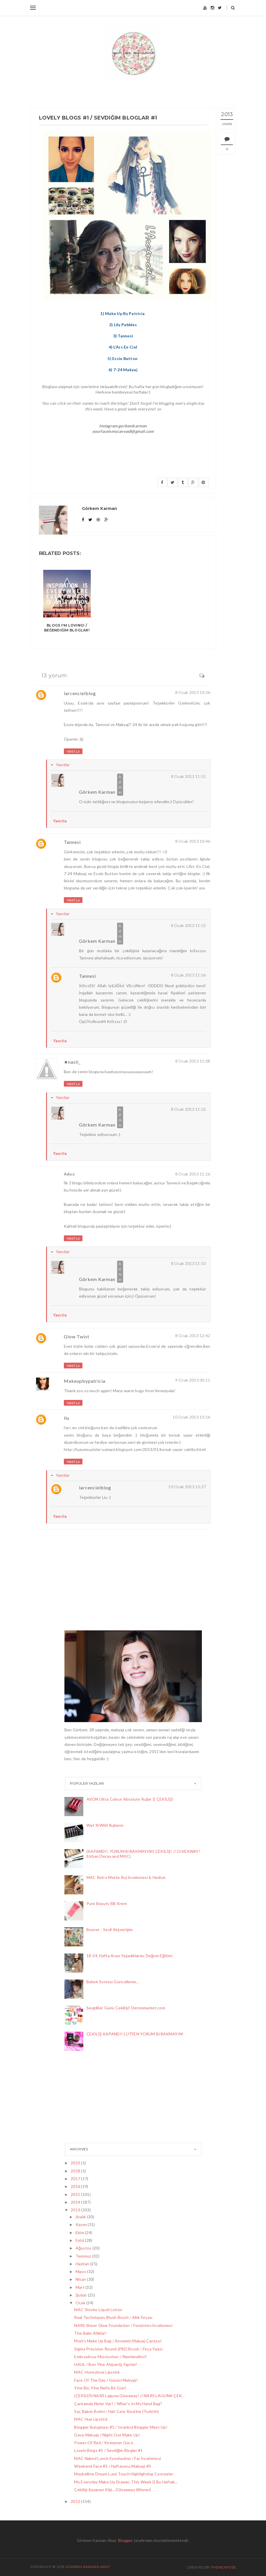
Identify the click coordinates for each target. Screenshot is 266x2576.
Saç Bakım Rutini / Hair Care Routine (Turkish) (116, 2411)
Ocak (81, 2302)
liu (66, 1418)
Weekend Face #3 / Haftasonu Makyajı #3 (112, 2466)
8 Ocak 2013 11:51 (188, 776)
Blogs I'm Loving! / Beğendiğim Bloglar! (67, 627)
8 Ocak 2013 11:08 (192, 1061)
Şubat (82, 2295)
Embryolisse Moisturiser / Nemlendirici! (110, 2356)
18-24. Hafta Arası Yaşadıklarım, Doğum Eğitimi (129, 1955)
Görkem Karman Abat (87, 2567)
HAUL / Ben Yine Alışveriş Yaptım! (105, 2364)
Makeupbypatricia (84, 1381)
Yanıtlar (63, 764)
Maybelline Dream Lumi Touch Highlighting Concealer (123, 2473)
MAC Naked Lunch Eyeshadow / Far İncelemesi (117, 2458)
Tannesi (72, 842)
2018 (76, 2170)
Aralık (81, 2216)
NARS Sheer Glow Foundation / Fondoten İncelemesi (123, 2325)
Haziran (83, 2263)
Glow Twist (76, 1336)
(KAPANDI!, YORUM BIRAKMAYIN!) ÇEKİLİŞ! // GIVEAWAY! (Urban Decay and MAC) (143, 1854)
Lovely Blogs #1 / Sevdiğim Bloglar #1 (108, 2450)
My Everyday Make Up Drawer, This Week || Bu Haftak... (126, 2481)
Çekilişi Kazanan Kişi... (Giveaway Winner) (112, 2489)
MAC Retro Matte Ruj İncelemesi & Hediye (126, 1877)
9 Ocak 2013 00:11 (192, 1380)
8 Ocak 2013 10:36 (192, 692)
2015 (76, 2194)
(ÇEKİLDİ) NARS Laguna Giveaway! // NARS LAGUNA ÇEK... (129, 2395)
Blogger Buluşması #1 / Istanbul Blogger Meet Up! (120, 2427)
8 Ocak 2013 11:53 (188, 1263)
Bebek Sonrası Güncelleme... (112, 1981)
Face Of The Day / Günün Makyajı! (106, 2380)
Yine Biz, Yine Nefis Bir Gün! (100, 2387)
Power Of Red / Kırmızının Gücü (103, 2442)
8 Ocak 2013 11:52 (188, 925)
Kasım (82, 2224)
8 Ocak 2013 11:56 (188, 975)
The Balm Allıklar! (90, 2333)
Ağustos (84, 2248)
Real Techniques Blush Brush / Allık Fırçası (113, 2317)
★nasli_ (72, 1062)
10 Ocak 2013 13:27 (187, 1486)
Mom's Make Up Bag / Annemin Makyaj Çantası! (118, 2340)
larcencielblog (80, 693)
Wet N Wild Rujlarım (104, 1825)
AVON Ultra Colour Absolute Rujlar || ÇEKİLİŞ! (130, 1799)
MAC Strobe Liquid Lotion (98, 2309)
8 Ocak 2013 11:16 (192, 1173)
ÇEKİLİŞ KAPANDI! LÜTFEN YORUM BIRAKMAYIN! (135, 2033)
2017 (76, 2178)
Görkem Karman (97, 792)
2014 (76, 2202)
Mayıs (81, 2271)
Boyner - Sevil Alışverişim (109, 1929)
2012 (76, 2501)
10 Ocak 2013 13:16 (191, 1417)
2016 (76, 2186)
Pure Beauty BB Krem (106, 1903)
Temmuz (84, 2256)
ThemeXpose (223, 2567)
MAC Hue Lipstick (90, 2419)
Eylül (80, 2240)
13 (227, 149)
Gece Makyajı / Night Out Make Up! (107, 2434)
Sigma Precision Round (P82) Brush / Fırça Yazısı (118, 2348)
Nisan (81, 2279)
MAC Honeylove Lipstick (97, 2372)
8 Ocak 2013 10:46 (192, 841)
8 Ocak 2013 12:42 (192, 1335)
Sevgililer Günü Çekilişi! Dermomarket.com (125, 2007)
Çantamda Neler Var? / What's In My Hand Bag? (118, 2403)
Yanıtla (73, 751)
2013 (76, 2209)
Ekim (80, 2232)
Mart (80, 2287)
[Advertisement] (93, 2098)
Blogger (125, 2540)
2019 (76, 2162)
